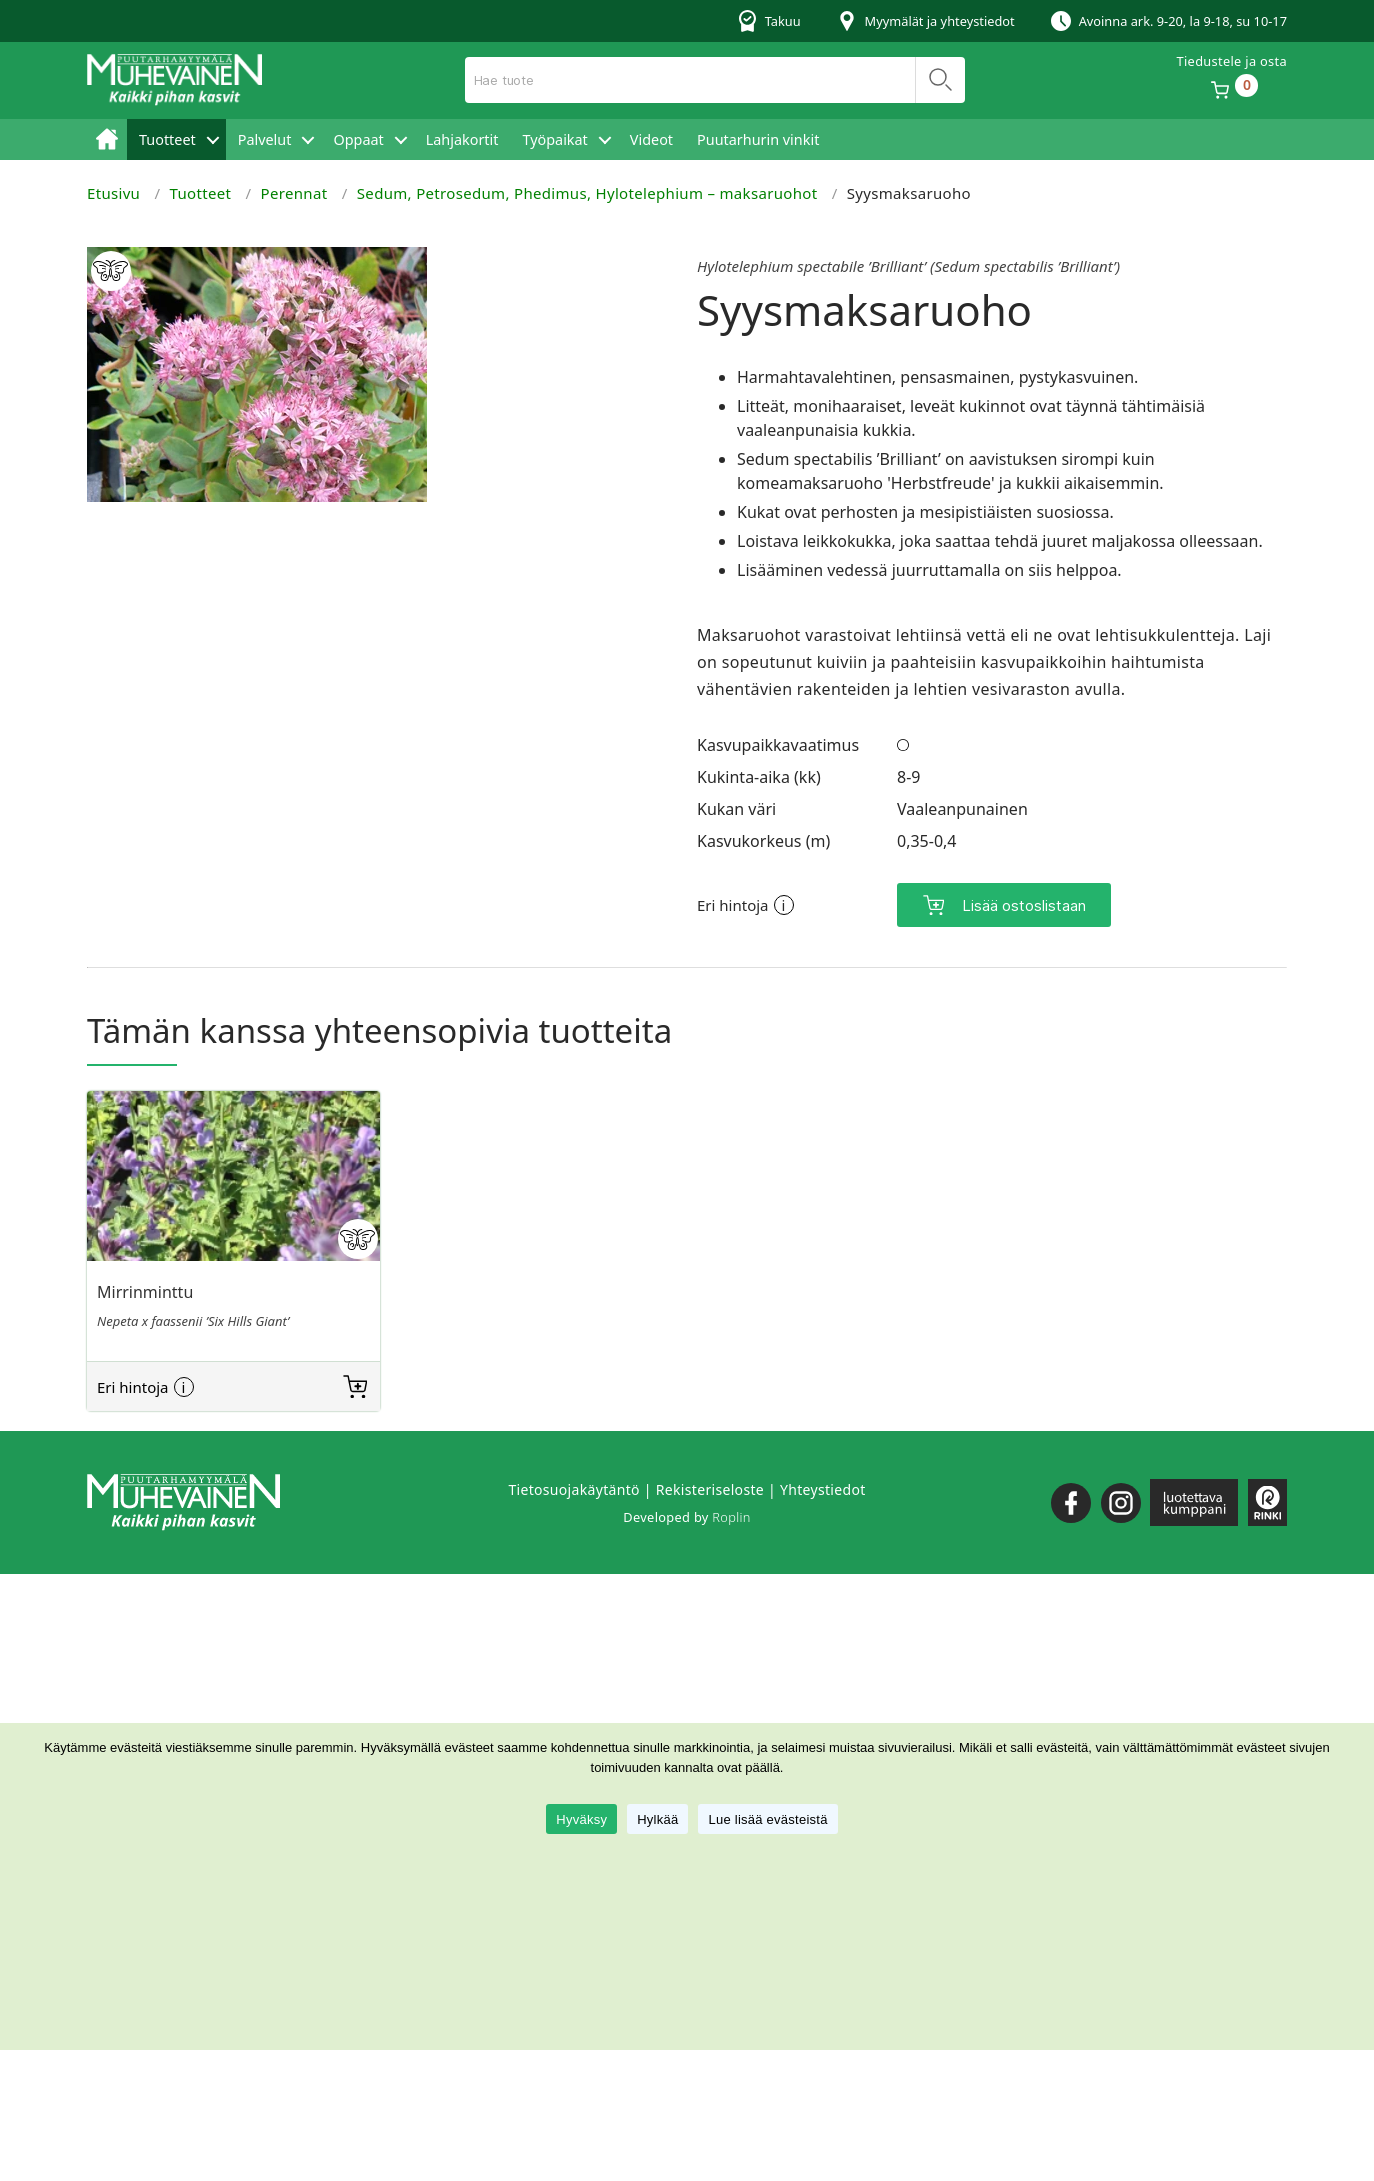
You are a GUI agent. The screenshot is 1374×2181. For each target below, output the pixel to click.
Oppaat (358, 139)
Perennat (294, 193)
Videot (651, 139)
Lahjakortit (462, 139)
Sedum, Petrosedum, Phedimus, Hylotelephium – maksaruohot (587, 193)
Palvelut (265, 139)
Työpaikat (554, 139)
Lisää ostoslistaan (1024, 905)
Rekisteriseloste (710, 1489)
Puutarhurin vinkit (758, 139)
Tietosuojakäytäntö (573, 1489)
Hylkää (657, 1819)
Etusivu (107, 139)
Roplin (731, 1517)
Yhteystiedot (823, 1489)
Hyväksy (581, 1819)
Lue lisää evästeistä (767, 1819)
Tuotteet (167, 139)
